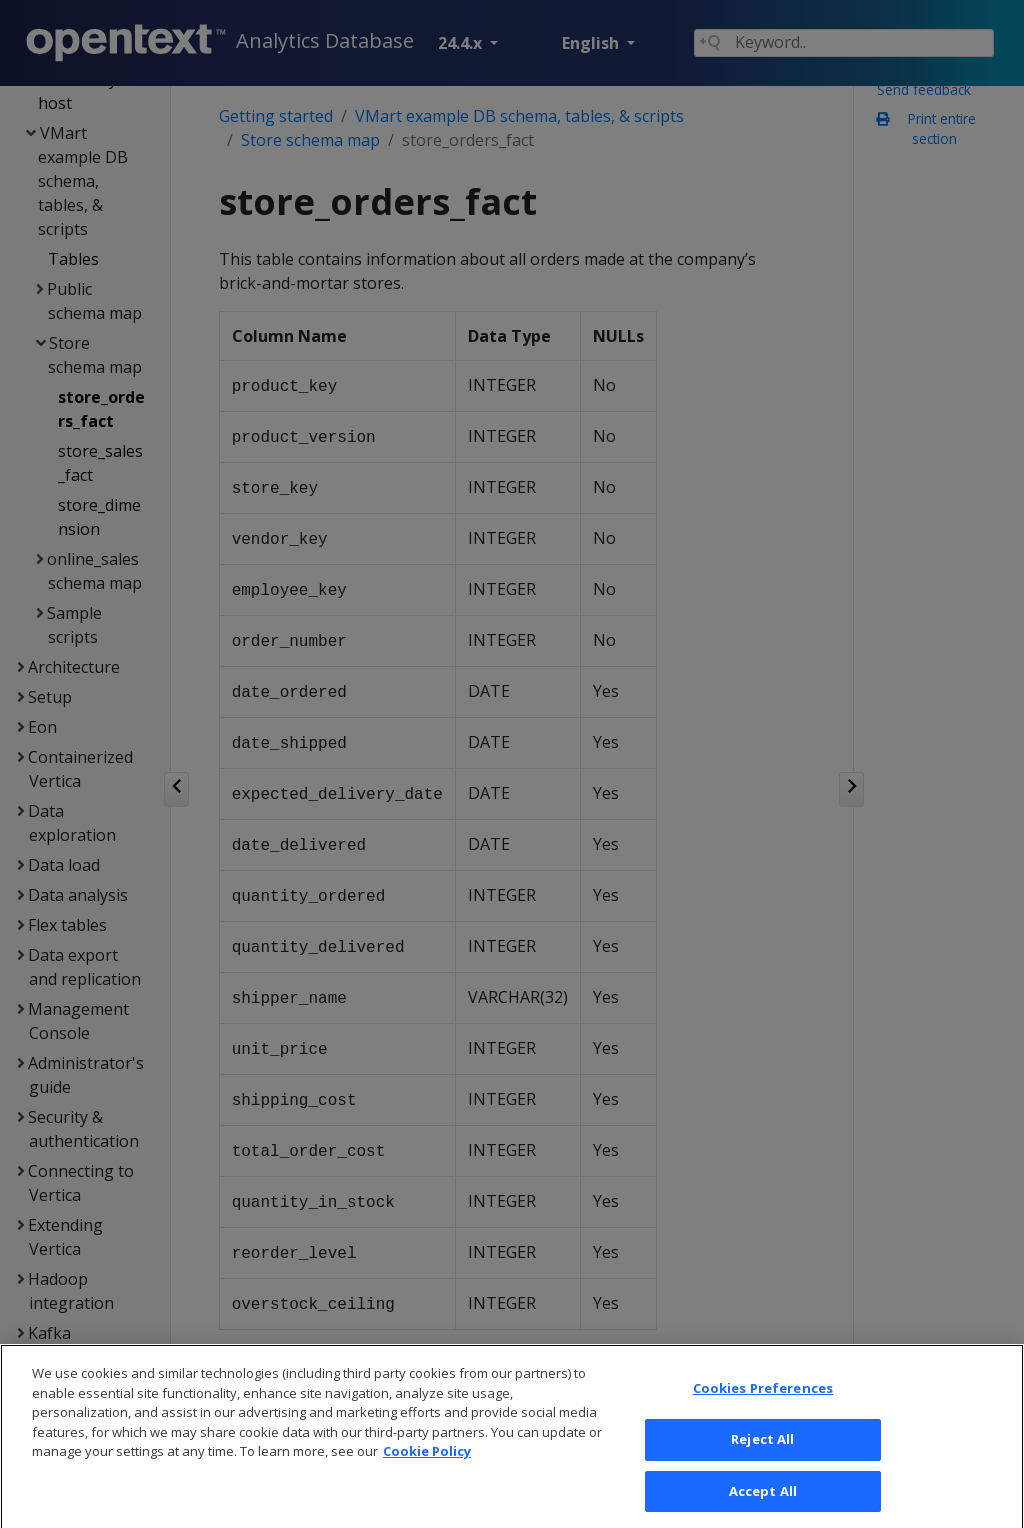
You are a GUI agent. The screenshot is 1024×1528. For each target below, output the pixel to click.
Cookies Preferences (763, 1404)
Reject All (762, 1455)
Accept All (763, 1506)
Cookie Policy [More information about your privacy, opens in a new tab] (427, 1467)
